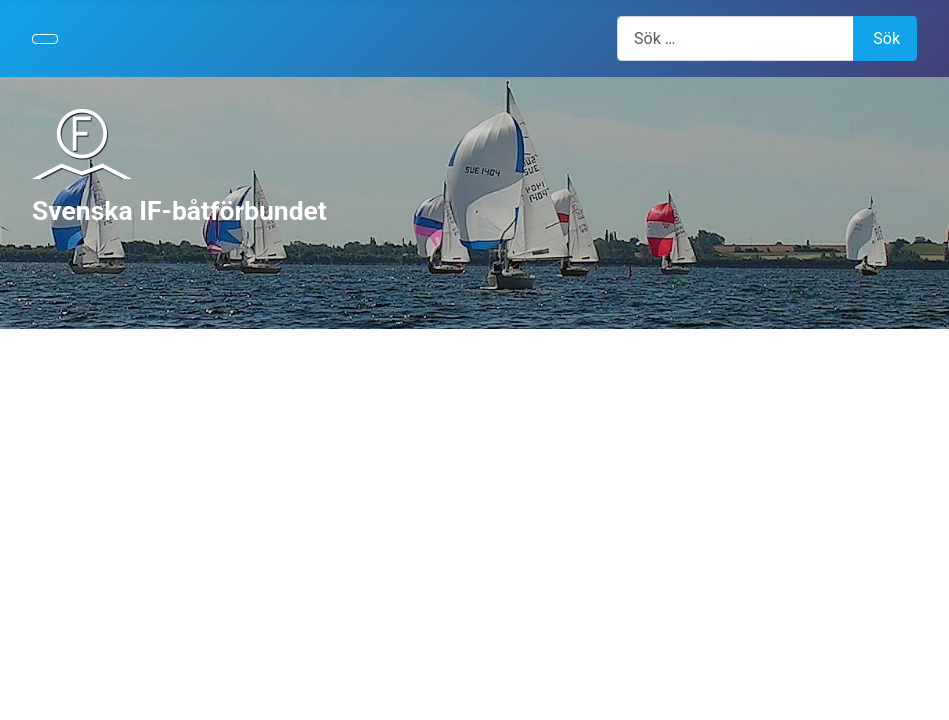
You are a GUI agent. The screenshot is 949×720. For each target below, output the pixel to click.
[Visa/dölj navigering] (45, 39)
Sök (886, 38)
